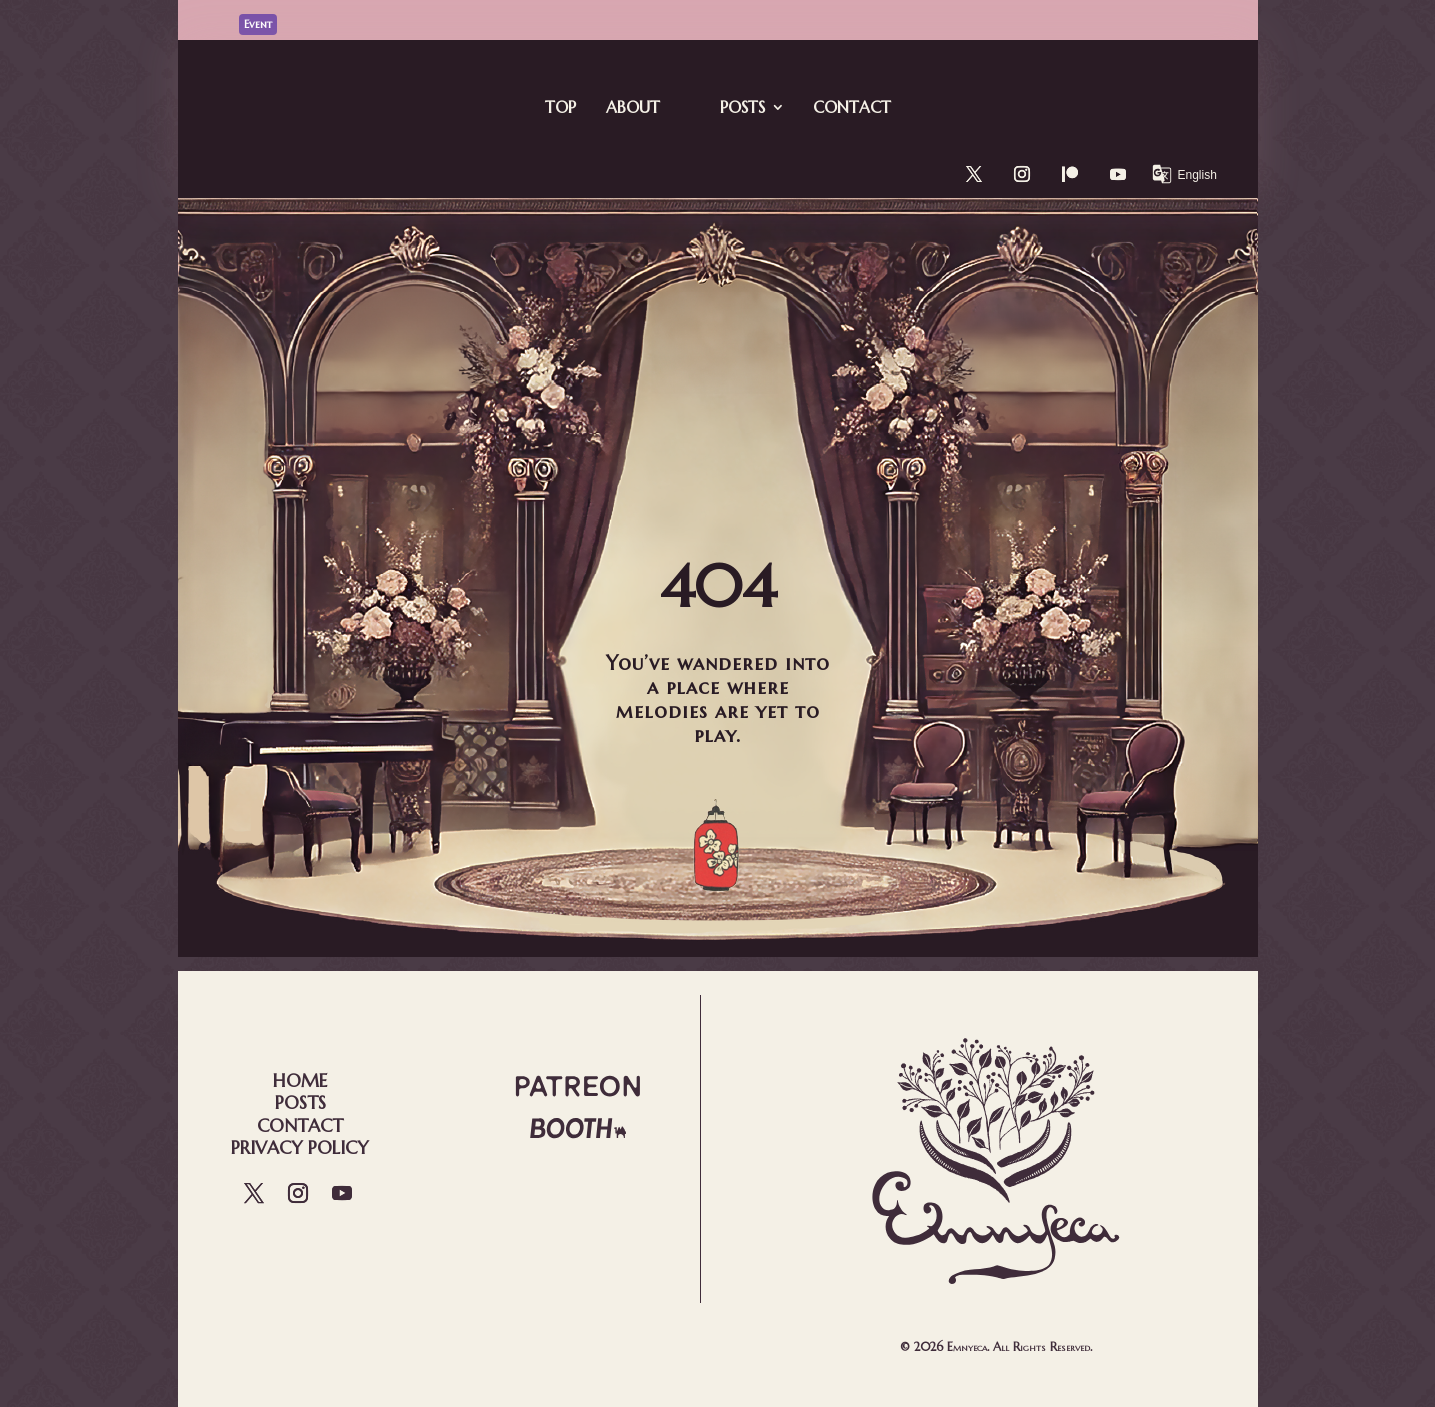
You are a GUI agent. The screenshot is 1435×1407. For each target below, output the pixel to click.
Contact (852, 107)
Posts (742, 107)
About (633, 107)
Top (560, 107)
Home (300, 1080)
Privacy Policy (300, 1147)
